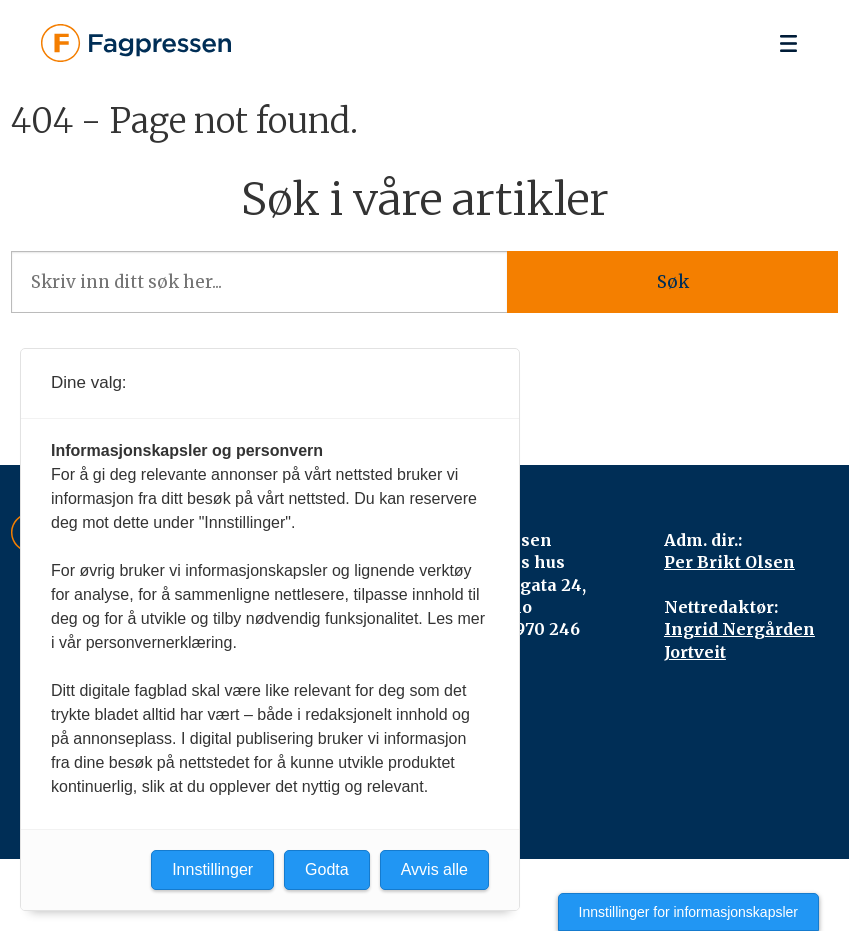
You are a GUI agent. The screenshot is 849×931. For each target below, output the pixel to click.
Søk (673, 282)
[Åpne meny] (788, 43)
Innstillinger (212, 869)
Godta (327, 869)
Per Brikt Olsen (729, 562)
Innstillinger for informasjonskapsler (688, 912)
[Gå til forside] (136, 43)
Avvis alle (434, 869)
